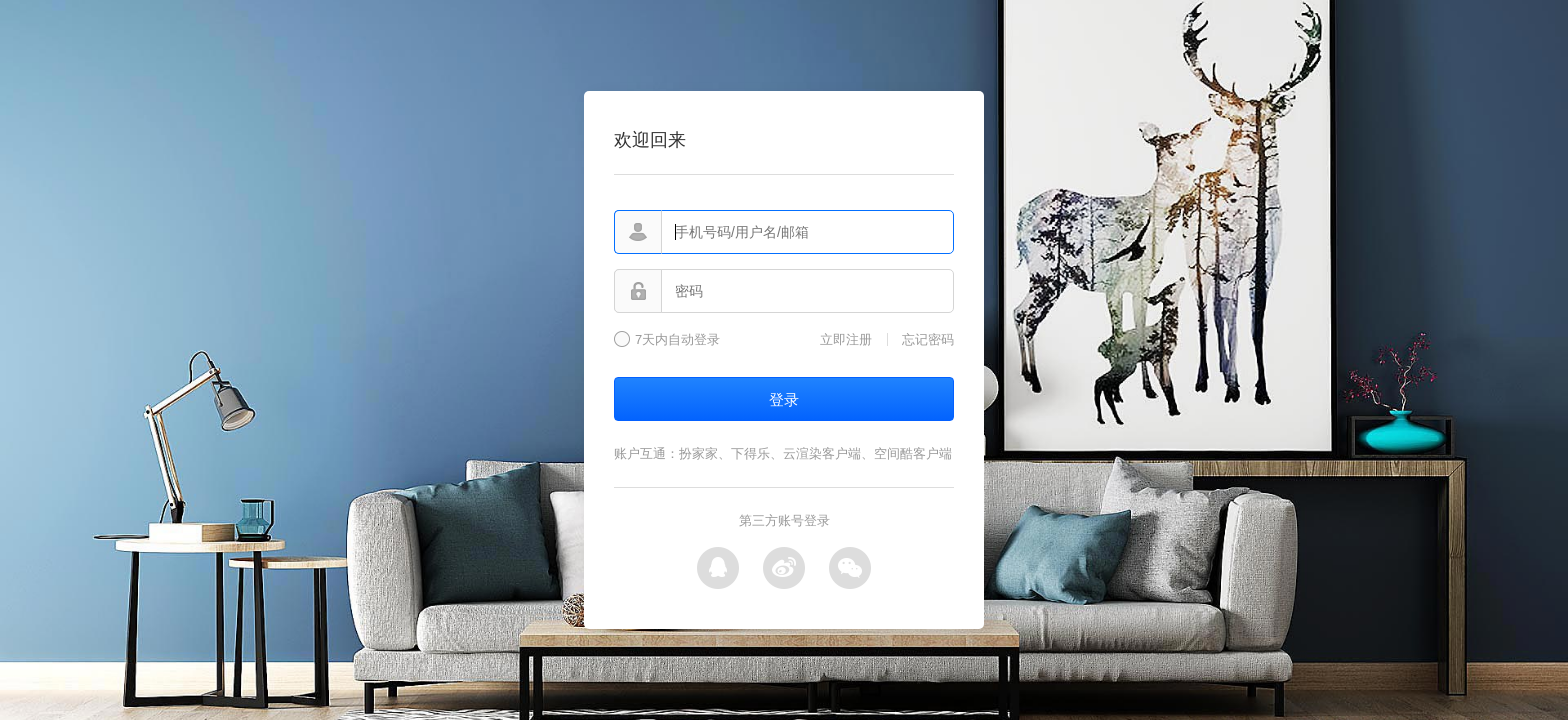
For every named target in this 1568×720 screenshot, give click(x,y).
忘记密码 (928, 339)
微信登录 (850, 568)
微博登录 (784, 568)
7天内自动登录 (677, 340)
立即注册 (846, 339)
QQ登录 (718, 568)
